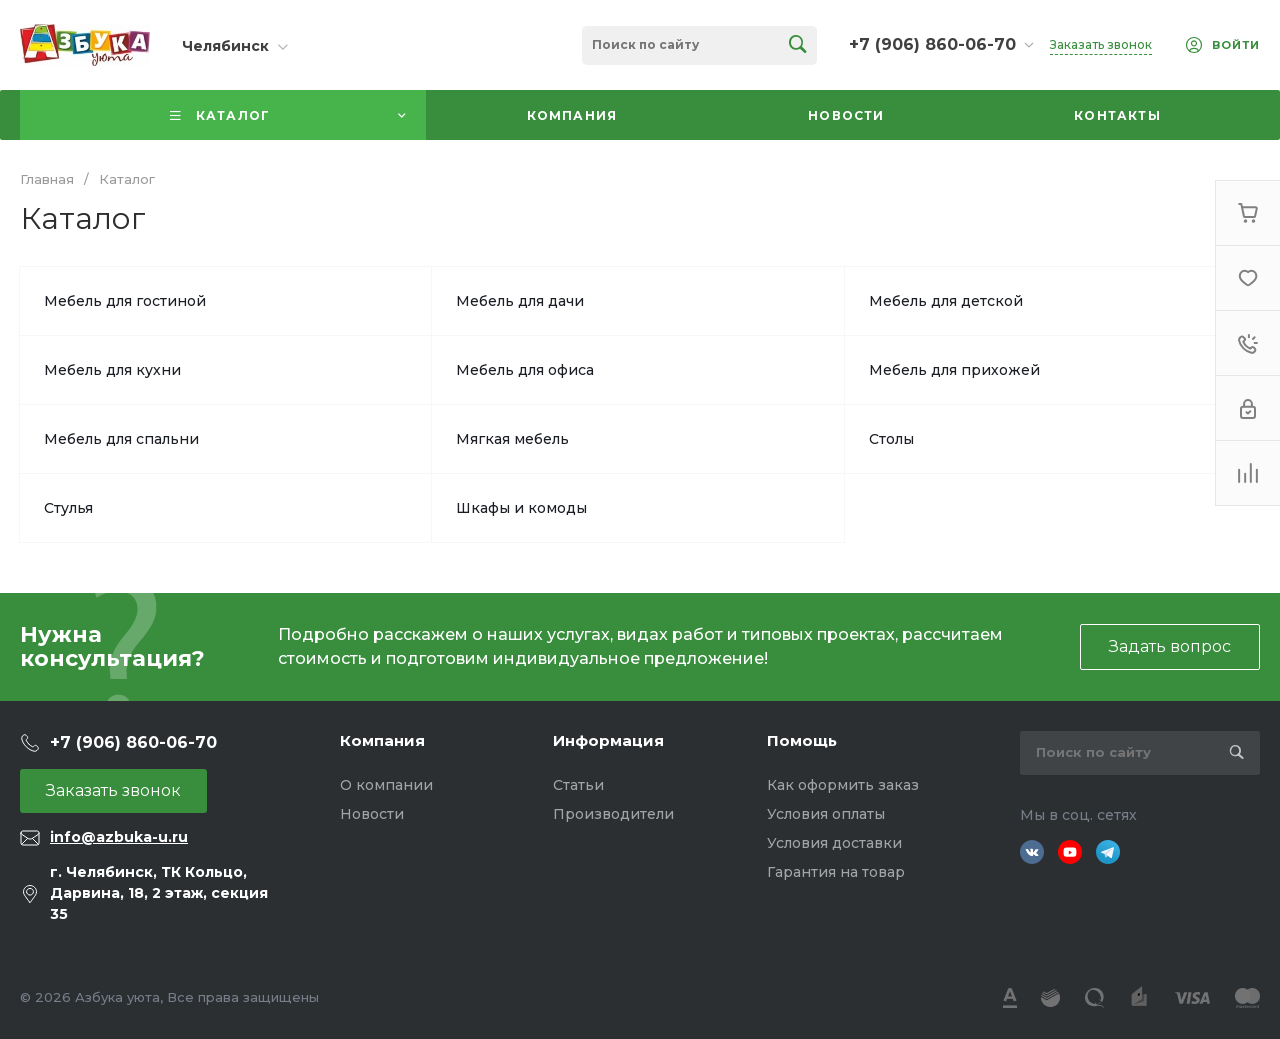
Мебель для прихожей (954, 370)
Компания (382, 740)
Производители (613, 814)
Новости (372, 814)
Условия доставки (834, 843)
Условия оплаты (826, 814)
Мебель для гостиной (125, 301)
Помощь (802, 740)
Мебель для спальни (121, 439)
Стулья (68, 508)
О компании (386, 785)
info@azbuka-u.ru (119, 837)
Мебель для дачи (520, 301)
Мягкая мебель (512, 439)
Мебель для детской (946, 301)
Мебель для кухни (112, 370)
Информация (608, 740)
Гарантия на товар (836, 872)
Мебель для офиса (525, 370)
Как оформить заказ (843, 785)
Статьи (578, 785)
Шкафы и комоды (521, 508)
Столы (891, 439)
